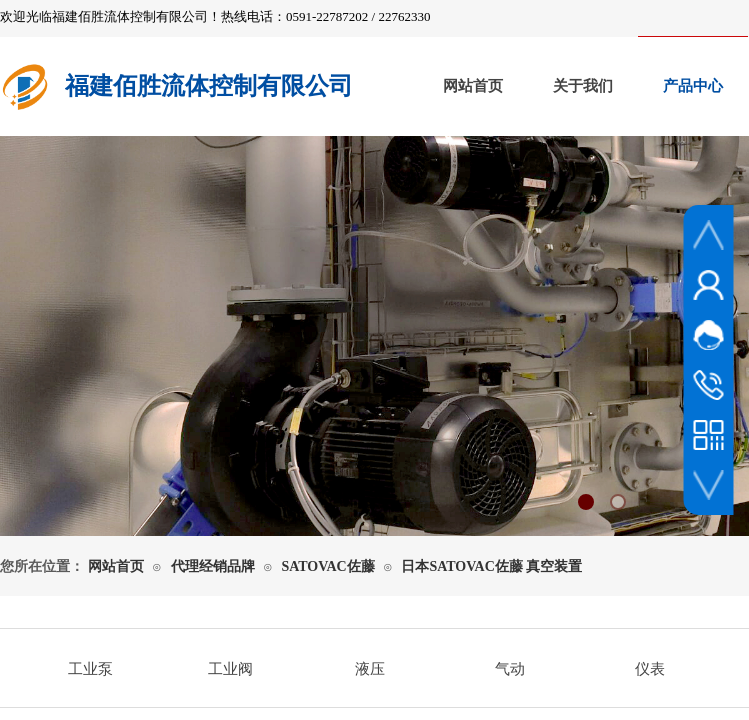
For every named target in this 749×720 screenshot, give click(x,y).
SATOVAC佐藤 (327, 566)
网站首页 (473, 86)
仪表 (650, 669)
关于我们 (583, 86)
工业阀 (230, 669)
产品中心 (693, 86)
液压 (370, 669)
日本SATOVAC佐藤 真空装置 (491, 566)
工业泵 (90, 669)
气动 (510, 669)
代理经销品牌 (213, 566)
